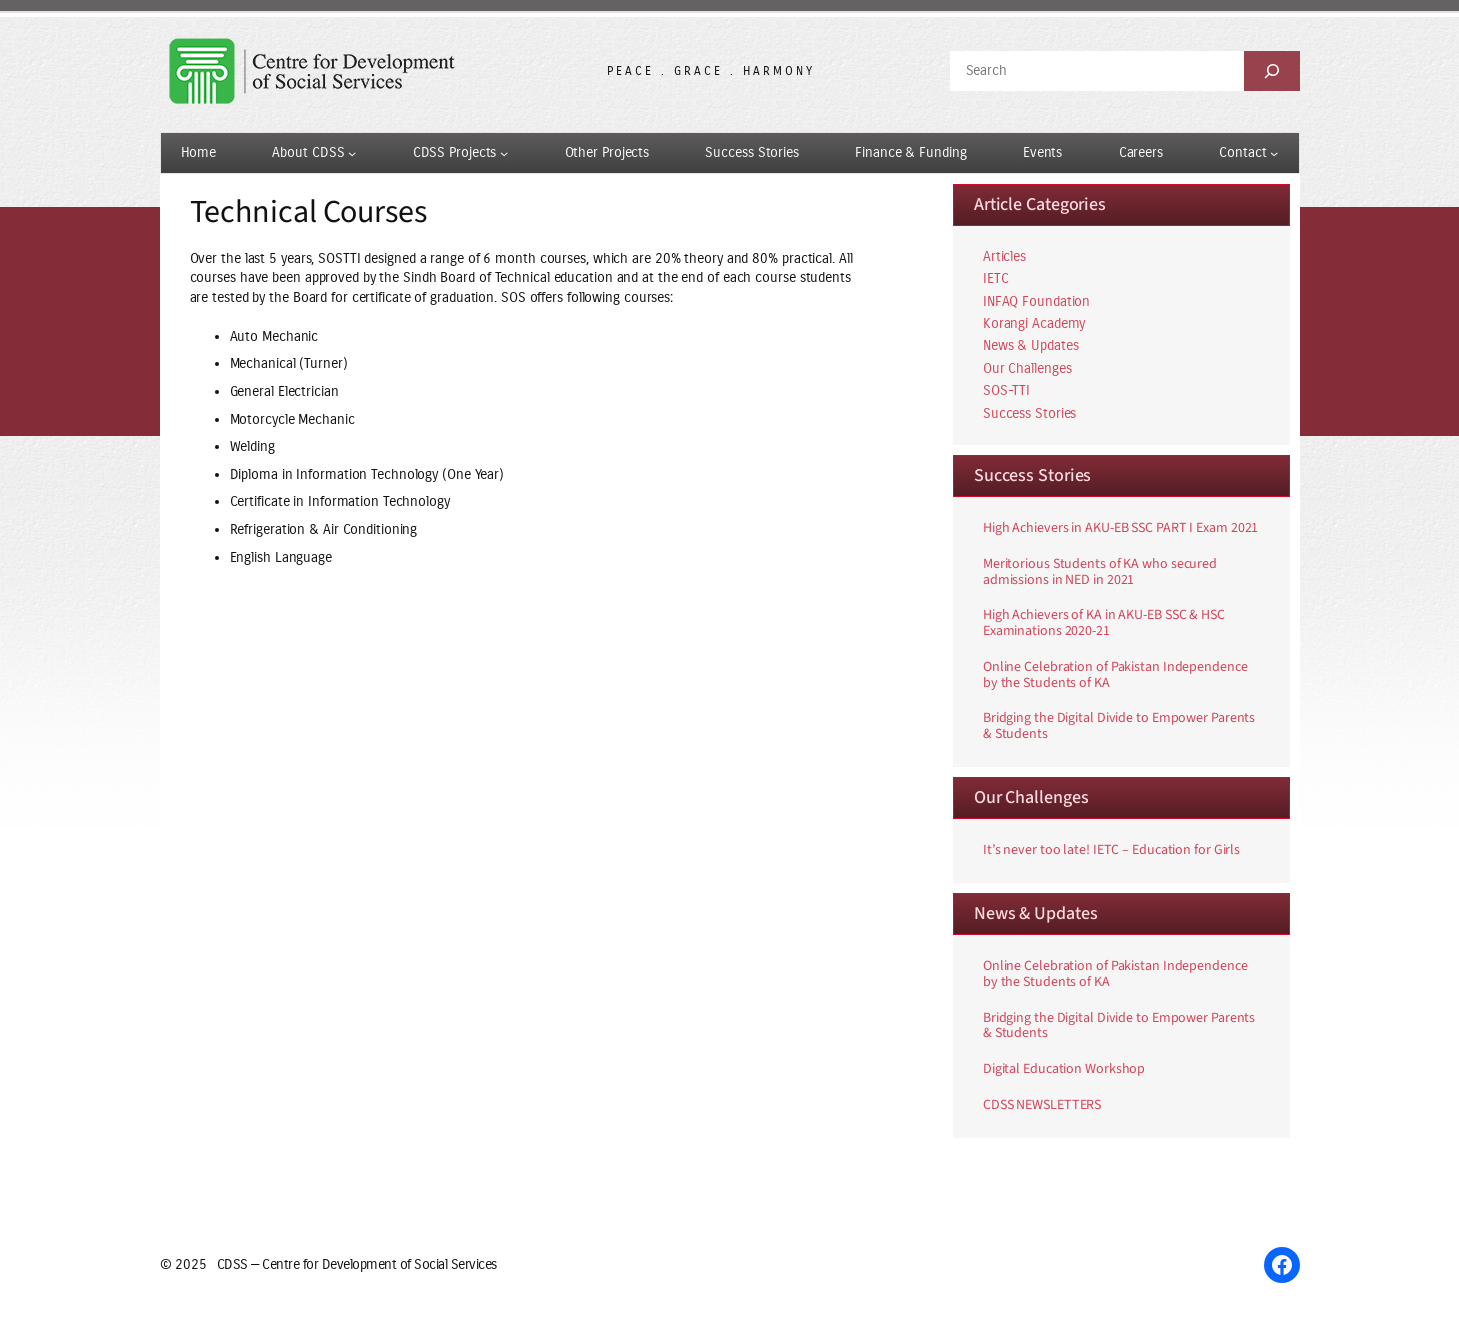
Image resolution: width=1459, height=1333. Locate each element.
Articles (1004, 256)
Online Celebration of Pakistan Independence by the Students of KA (1115, 676)
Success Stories (1030, 413)
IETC (996, 278)
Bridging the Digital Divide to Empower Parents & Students (1119, 727)
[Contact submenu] (1274, 153)
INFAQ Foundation (1036, 301)
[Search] (1272, 71)
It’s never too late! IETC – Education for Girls (1111, 851)
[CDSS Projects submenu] (504, 153)
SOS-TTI (1006, 390)
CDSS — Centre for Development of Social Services (357, 1264)
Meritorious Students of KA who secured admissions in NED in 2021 (1100, 573)
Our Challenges (1027, 368)
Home (199, 152)
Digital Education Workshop (1064, 1070)
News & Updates (1031, 345)
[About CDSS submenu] (352, 153)
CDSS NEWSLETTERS (1042, 1106)
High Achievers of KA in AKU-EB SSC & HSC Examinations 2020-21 (1104, 624)
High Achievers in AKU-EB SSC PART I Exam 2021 (1121, 529)
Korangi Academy (1034, 323)
